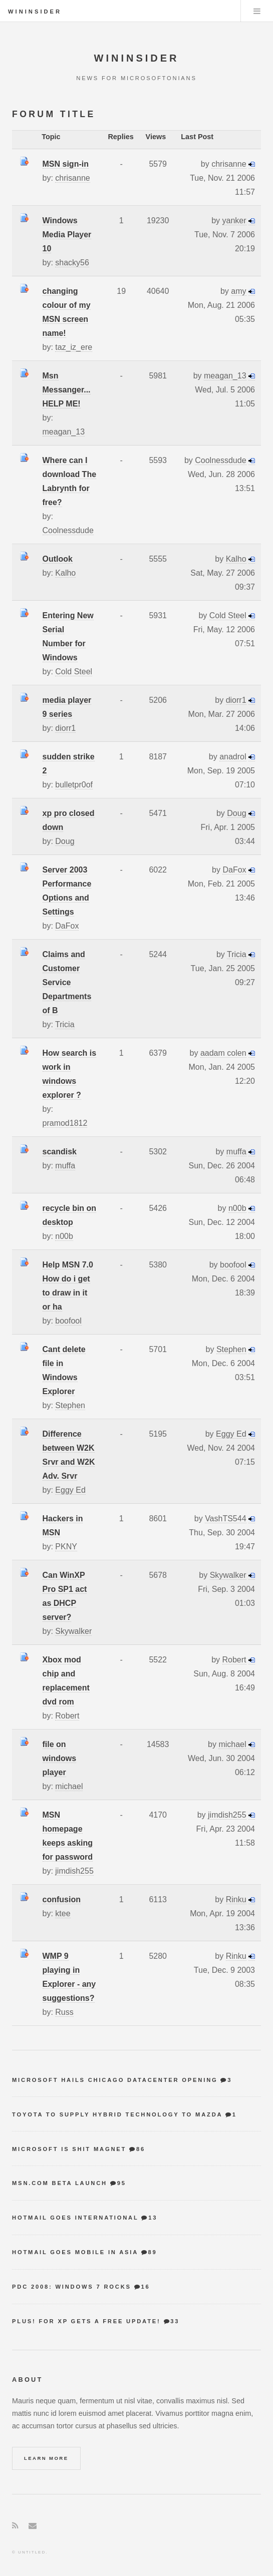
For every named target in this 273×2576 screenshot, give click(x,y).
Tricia (65, 1024)
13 (152, 2218)
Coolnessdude (68, 530)
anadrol (232, 756)
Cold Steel (73, 671)
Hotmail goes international (75, 2218)
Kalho (65, 573)
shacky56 (72, 262)
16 (145, 2287)
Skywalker (73, 1631)
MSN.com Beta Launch (59, 2183)
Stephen (70, 1405)
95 (121, 2183)
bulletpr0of (74, 784)
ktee (62, 1913)
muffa (65, 1165)
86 (140, 2149)
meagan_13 (64, 431)
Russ (64, 2012)
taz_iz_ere (73, 347)
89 (152, 2252)
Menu (257, 11)
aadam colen (223, 1053)
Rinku (236, 1899)
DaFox (67, 926)
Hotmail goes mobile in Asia (75, 2252)
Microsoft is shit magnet (69, 2149)
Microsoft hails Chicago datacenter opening (115, 2080)
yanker (234, 220)
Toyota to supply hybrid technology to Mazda (117, 2114)
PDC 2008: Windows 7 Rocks (71, 2287)
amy (238, 291)
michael (69, 1786)
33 (174, 2321)
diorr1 (65, 728)
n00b (64, 1236)
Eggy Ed (70, 1490)
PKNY (66, 1546)
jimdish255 (74, 1871)
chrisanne (72, 178)
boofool (68, 1321)
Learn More (46, 2458)
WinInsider (35, 12)
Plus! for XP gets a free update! (86, 2321)
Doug (64, 841)
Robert (67, 1715)
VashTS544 (225, 1518)
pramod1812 (65, 1123)
